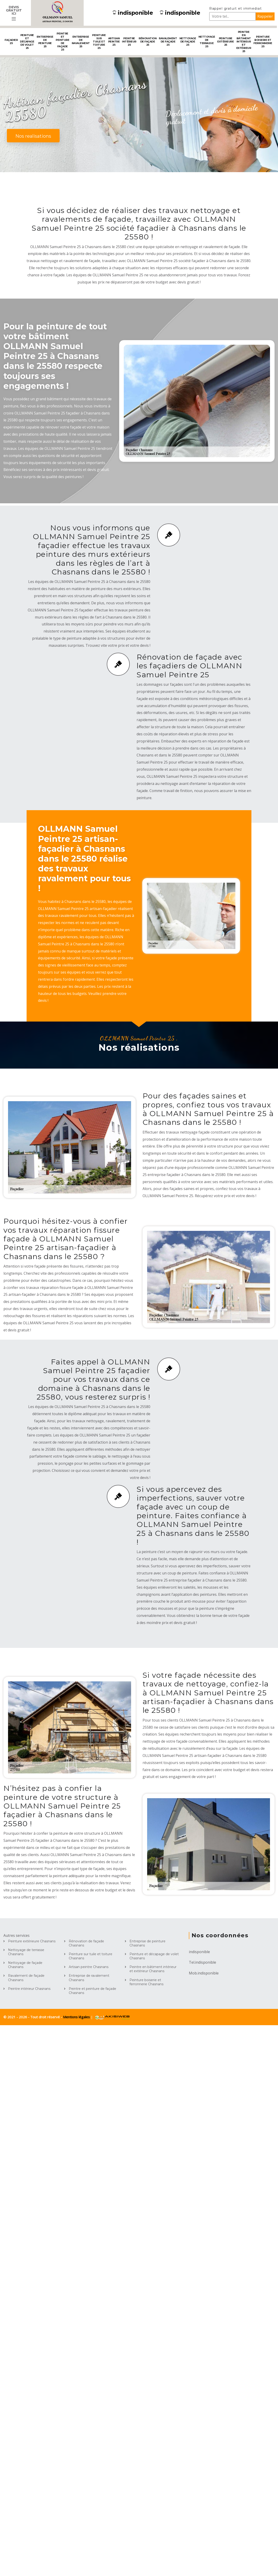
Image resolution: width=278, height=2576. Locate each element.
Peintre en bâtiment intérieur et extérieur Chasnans (152, 1969)
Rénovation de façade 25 (148, 41)
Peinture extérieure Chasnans (31, 1941)
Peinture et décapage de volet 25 (27, 42)
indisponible (133, 12)
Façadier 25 (11, 41)
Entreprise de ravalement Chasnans (89, 1978)
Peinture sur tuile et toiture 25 (99, 42)
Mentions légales (77, 2017)
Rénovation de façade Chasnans (86, 1943)
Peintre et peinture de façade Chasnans (92, 1991)
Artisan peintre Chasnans (88, 1967)
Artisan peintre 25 (114, 41)
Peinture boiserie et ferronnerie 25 (262, 41)
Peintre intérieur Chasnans (29, 1989)
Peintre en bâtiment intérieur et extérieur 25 (243, 41)
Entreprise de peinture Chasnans (147, 1943)
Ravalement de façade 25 (168, 41)
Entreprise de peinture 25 (45, 41)
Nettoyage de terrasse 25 (206, 41)
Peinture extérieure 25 (225, 41)
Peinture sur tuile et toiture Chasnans (90, 1956)
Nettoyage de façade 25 (187, 41)
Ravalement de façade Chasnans (26, 1978)
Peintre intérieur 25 (129, 41)
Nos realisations (33, 136)
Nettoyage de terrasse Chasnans (26, 1952)
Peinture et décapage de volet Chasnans (154, 1956)
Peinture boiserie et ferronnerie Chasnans (146, 1982)
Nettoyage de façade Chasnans (25, 1965)
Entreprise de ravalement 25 (81, 41)
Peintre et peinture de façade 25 (62, 41)
